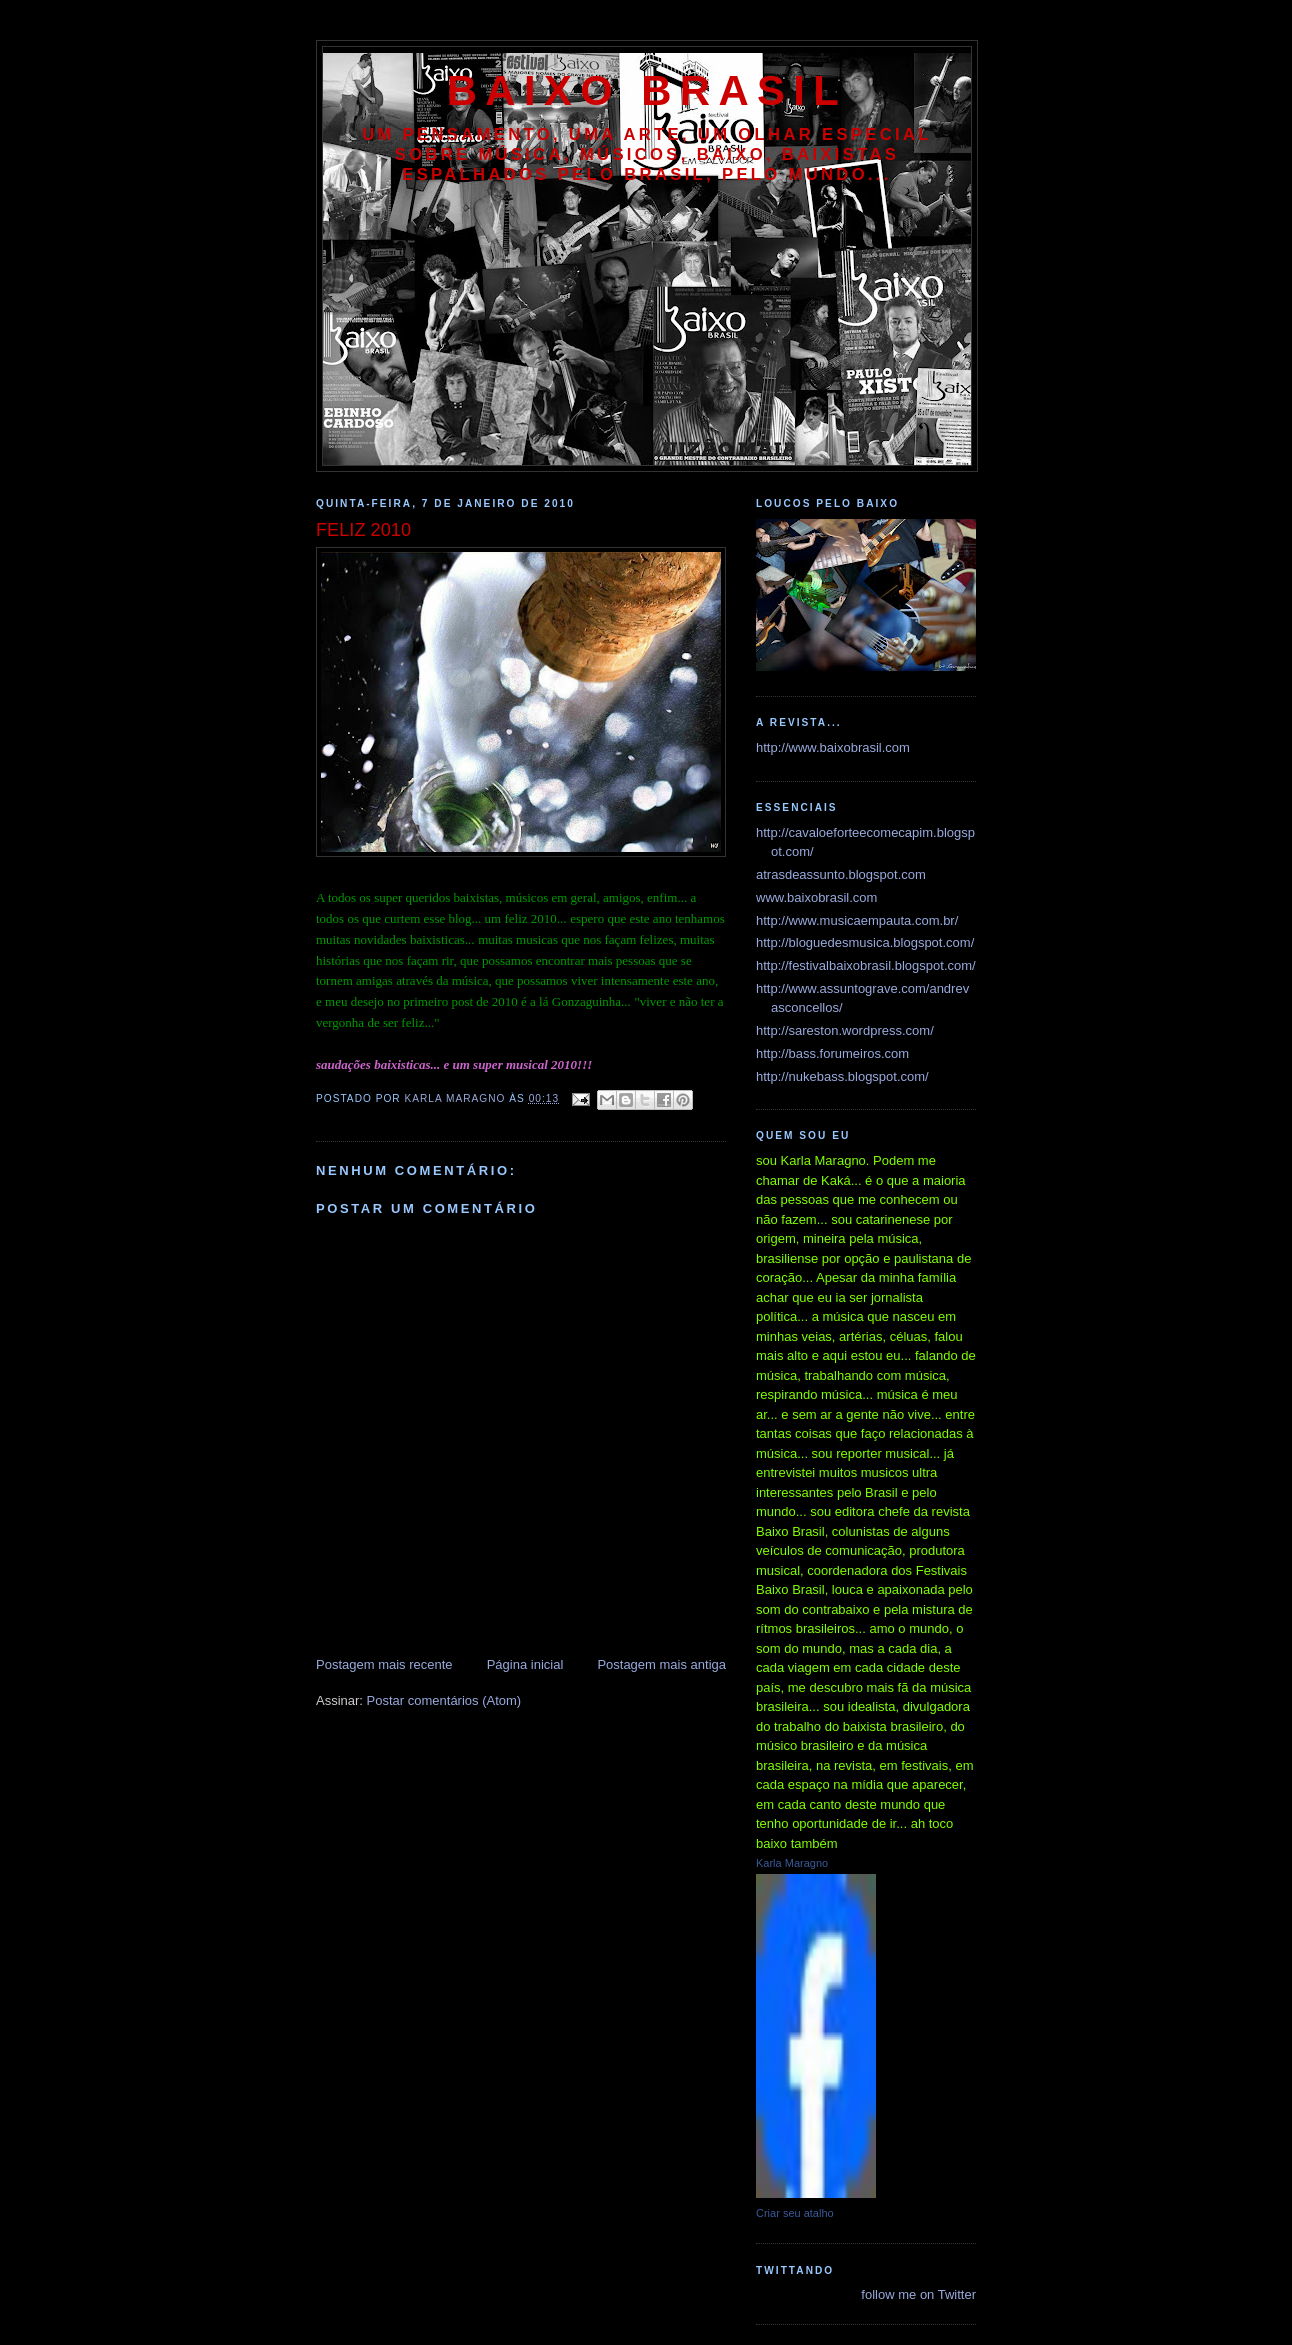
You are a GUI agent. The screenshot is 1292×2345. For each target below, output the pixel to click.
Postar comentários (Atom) (444, 1700)
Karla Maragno (792, 1863)
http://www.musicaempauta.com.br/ (857, 920)
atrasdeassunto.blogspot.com (841, 874)
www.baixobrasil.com (816, 897)
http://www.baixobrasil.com (833, 747)
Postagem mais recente (384, 1664)
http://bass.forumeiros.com (832, 1053)
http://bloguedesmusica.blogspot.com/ (865, 942)
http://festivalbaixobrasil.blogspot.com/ (866, 965)
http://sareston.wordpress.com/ (845, 1030)
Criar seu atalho (795, 2213)
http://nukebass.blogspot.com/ (842, 1076)
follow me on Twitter (918, 2294)
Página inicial (525, 1664)
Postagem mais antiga (661, 1664)
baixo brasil (647, 90)
